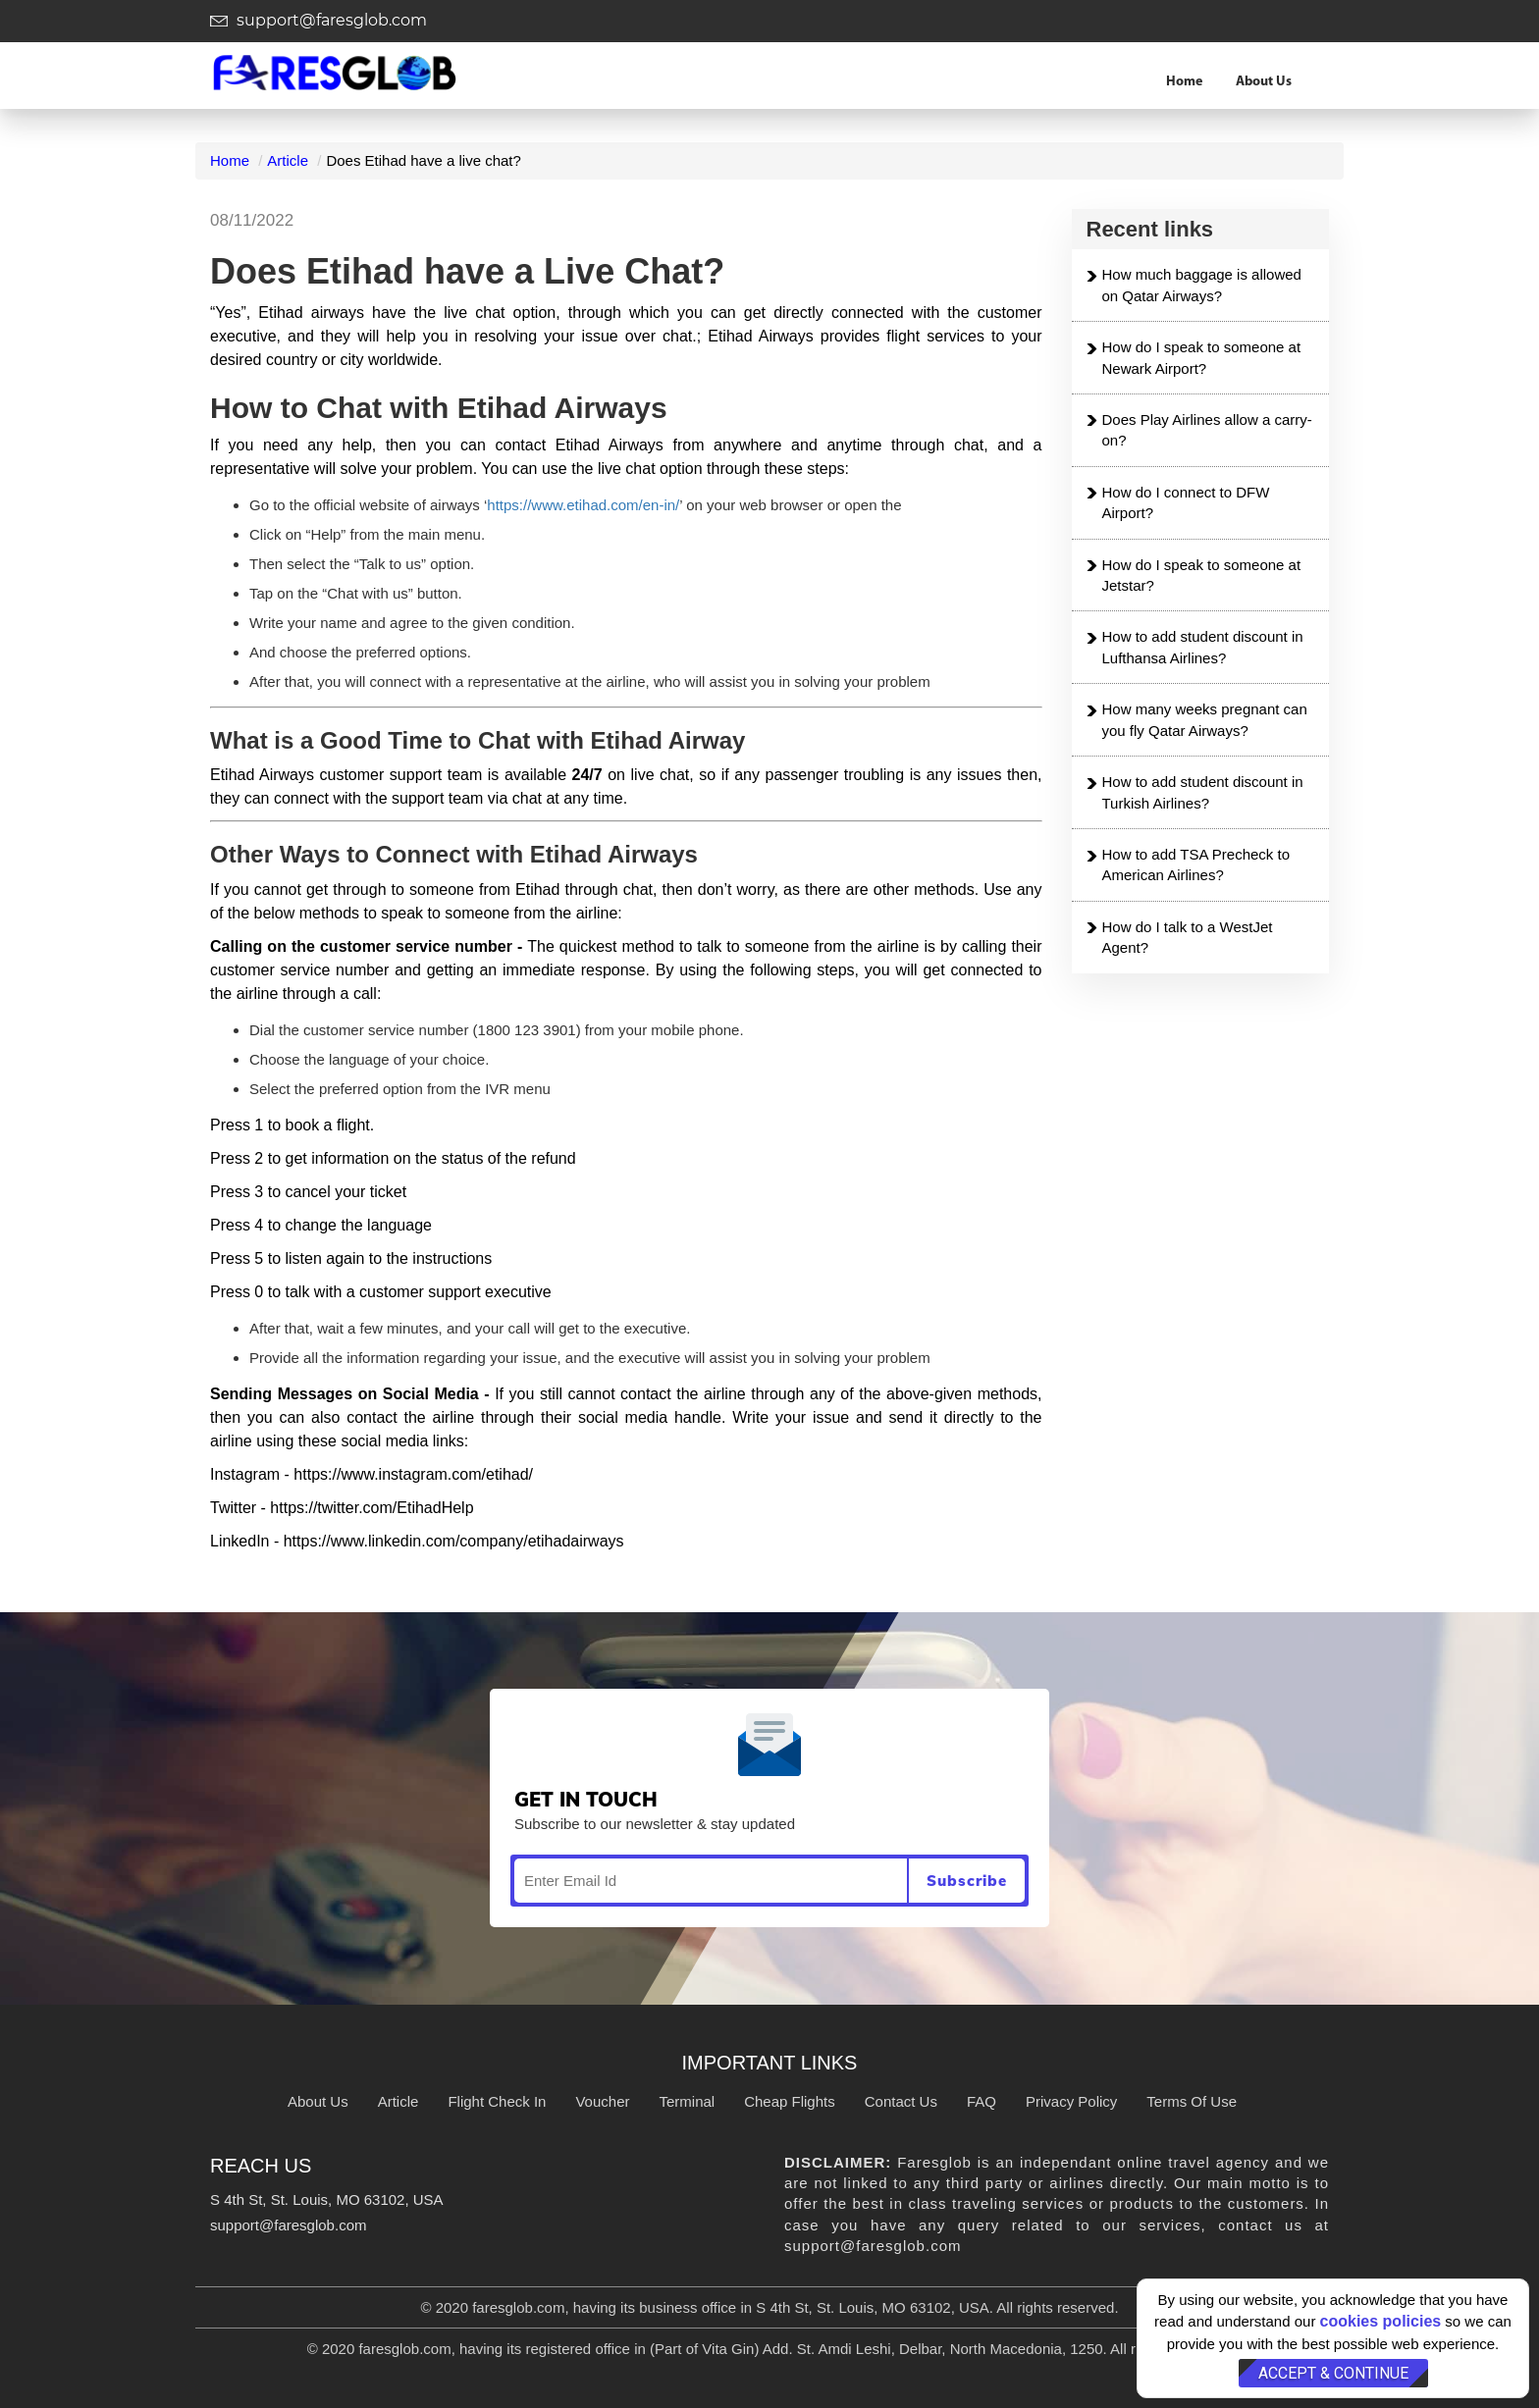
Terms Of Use (1191, 2101)
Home (1184, 82)
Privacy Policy (1071, 2101)
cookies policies (1381, 2321)
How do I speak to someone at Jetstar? (1201, 575)
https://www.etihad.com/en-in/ (583, 505)
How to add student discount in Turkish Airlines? (1202, 792)
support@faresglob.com (318, 20)
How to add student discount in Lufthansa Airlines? (1202, 646)
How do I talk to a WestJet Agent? (1187, 937)
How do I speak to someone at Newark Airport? (1201, 357)
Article (287, 160)
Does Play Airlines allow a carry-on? (1207, 429)
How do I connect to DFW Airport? (1186, 502)
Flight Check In (497, 2101)
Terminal (687, 2101)
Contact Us (901, 2101)
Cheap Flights (789, 2101)
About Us (1264, 82)
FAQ (981, 2101)
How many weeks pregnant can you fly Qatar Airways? (1204, 719)
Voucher (602, 2101)
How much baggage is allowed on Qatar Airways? (1201, 284)
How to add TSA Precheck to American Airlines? (1196, 864)
